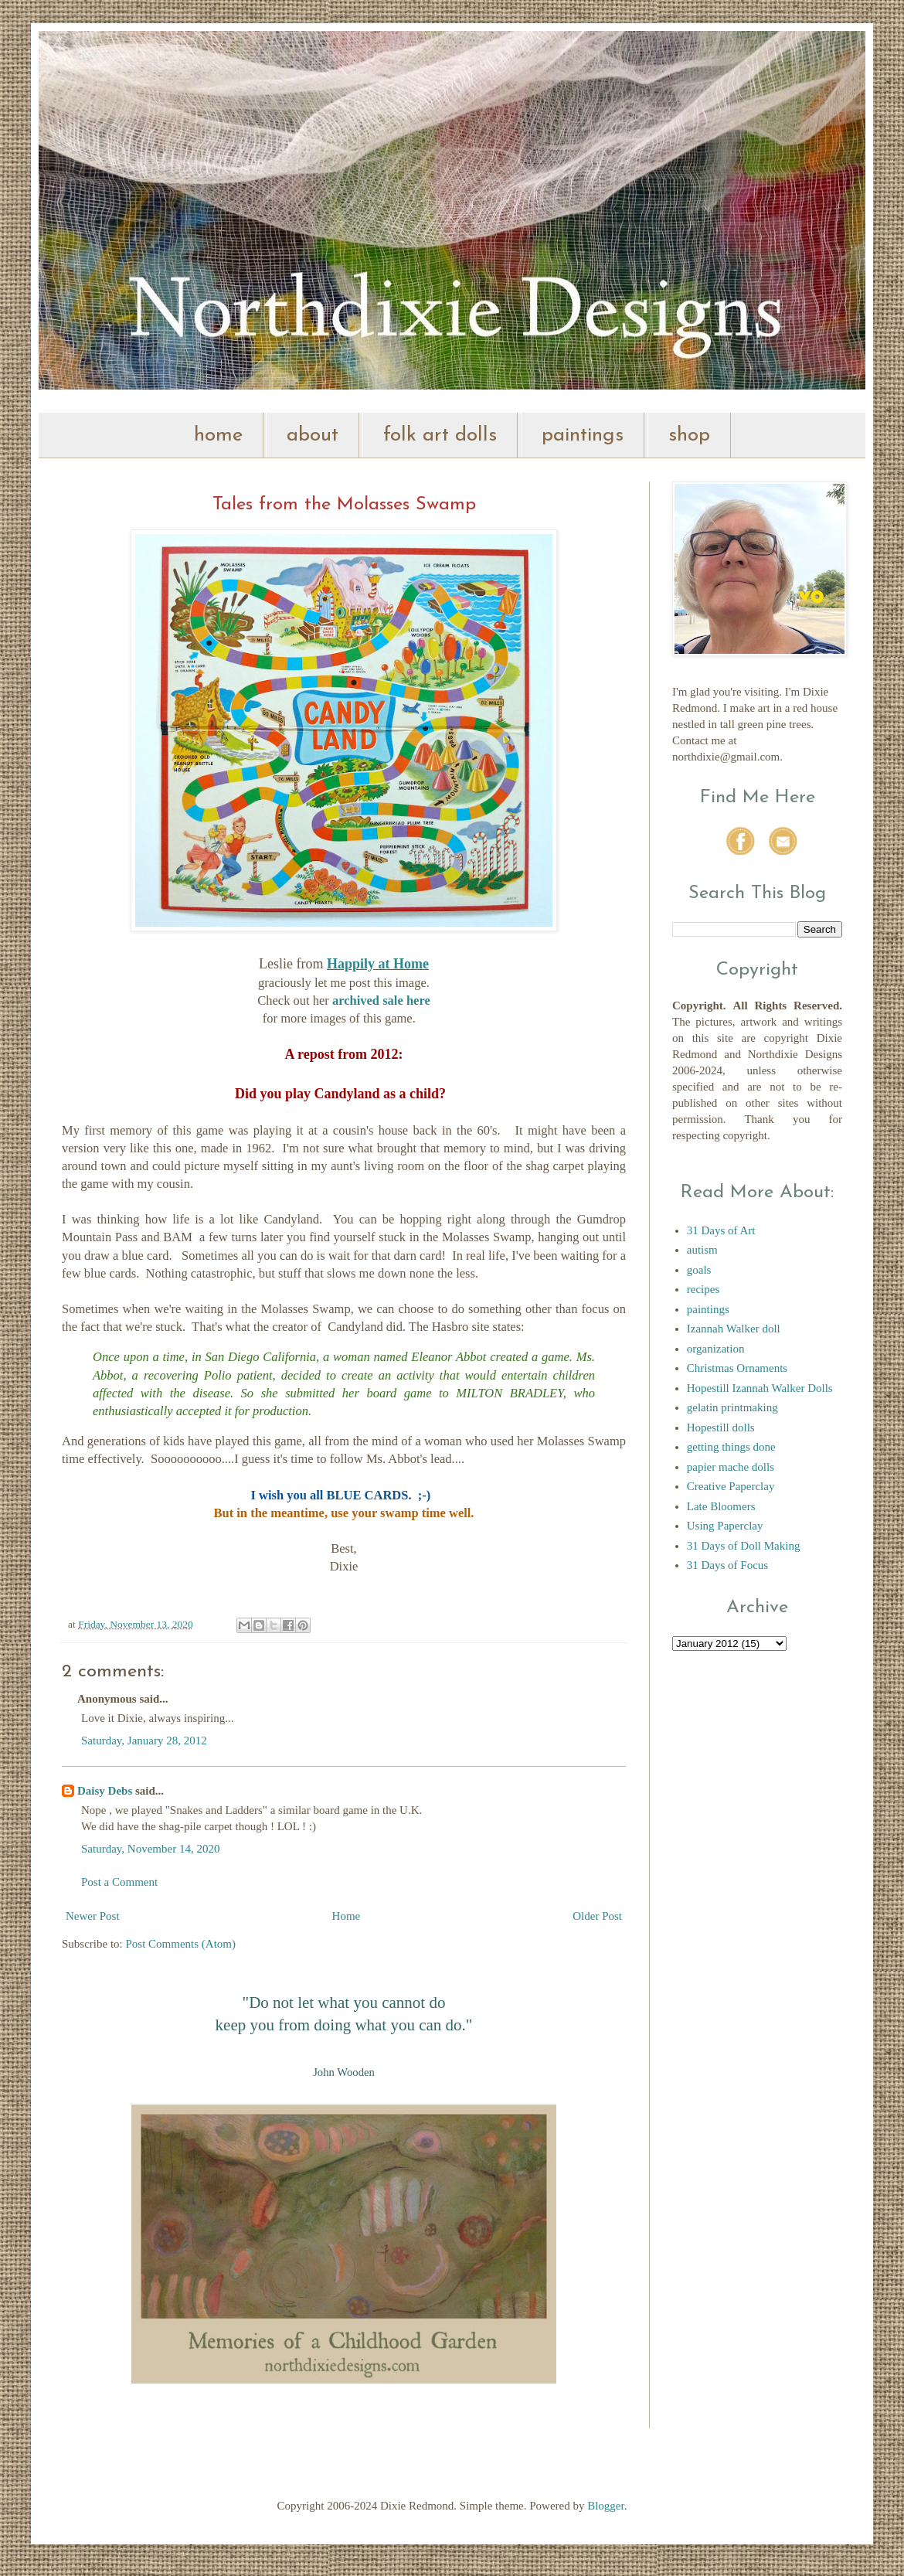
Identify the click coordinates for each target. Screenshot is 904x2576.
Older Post (597, 1916)
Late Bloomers (721, 1506)
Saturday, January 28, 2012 (144, 1740)
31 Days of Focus (727, 1565)
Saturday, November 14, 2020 (150, 1849)
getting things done (731, 1447)
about (312, 435)
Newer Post (93, 1916)
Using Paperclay (725, 1525)
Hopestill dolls (721, 1427)
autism (702, 1250)
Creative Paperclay (731, 1486)
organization (716, 1348)
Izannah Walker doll (733, 1328)
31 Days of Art (721, 1230)
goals (699, 1270)
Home (346, 1916)
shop (689, 435)
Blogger (605, 2505)
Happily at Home (378, 964)
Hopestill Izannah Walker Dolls (760, 1388)
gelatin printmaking (732, 1407)
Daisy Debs (104, 1791)
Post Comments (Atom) (181, 1944)
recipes (703, 1289)
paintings (583, 435)
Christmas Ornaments (737, 1368)
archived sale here (381, 1000)
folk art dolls (440, 435)
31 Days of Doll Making (743, 1546)
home (218, 435)
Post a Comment (119, 1882)
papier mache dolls (730, 1467)
